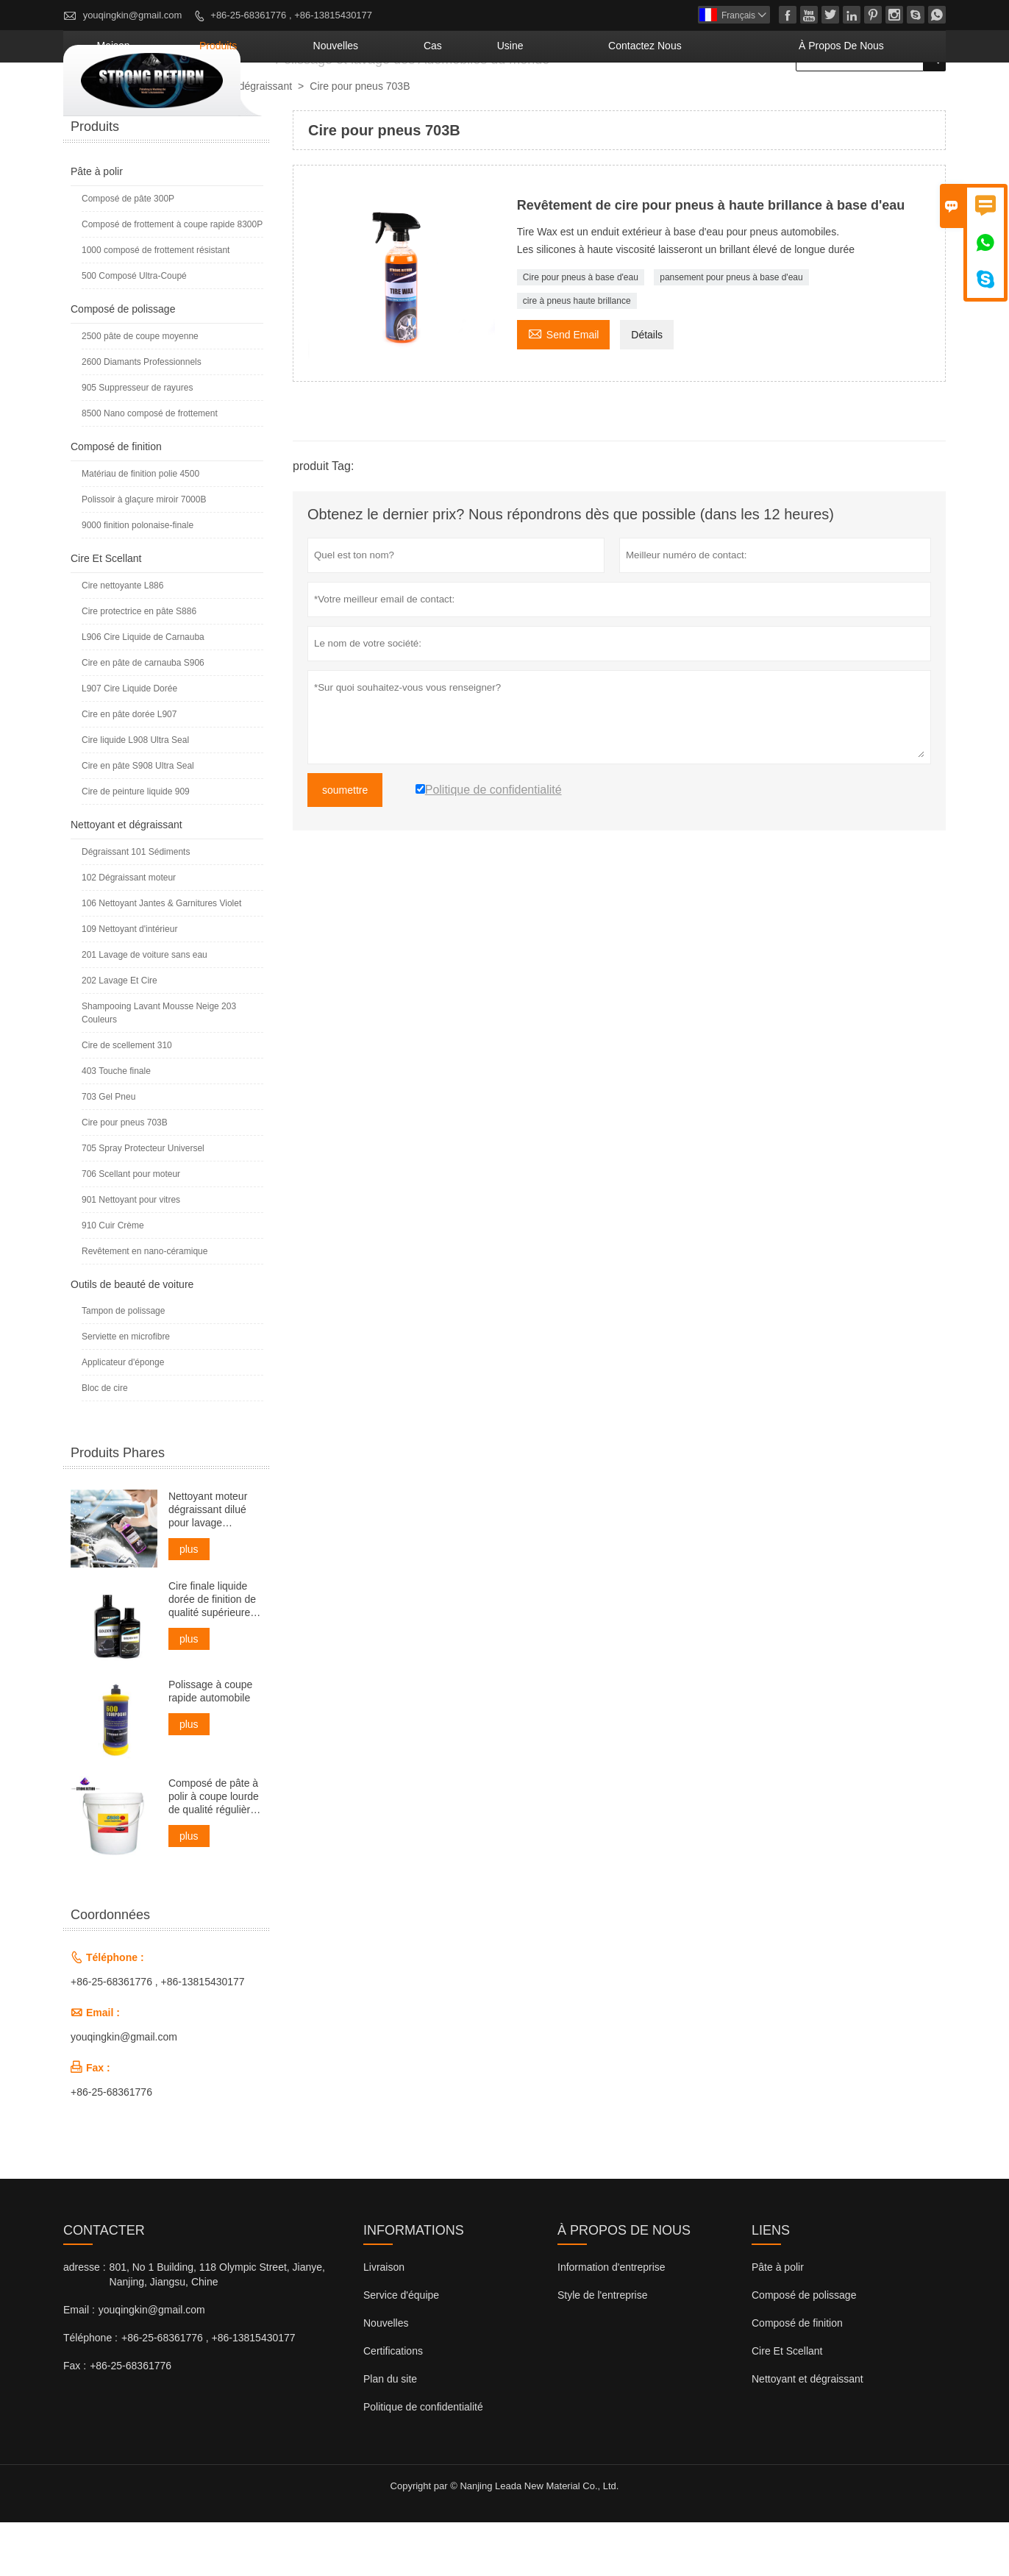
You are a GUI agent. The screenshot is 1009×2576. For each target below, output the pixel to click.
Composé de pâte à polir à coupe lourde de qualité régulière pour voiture (213, 1850)
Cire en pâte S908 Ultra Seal (138, 819)
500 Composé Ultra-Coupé (134, 329)
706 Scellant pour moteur (131, 1228)
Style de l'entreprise (602, 2349)
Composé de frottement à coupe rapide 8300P (172, 278)
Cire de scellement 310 (127, 1099)
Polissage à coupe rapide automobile (210, 1744)
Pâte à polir (97, 225)
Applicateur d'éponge (123, 1416)
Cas (555, 99)
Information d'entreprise (611, 2321)
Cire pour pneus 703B (125, 1176)
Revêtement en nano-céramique (144, 1305)
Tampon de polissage (123, 1364)
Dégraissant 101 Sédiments (136, 905)
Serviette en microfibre (126, 1390)
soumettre (345, 844)
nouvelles (482, 99)
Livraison (383, 2321)
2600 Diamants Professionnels (142, 415)
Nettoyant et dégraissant (236, 140)
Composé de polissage (123, 363)
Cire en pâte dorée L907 (129, 768)
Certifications (393, 2404)
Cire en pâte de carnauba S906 (143, 716)
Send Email (563, 386)
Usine (615, 99)
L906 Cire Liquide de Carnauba (143, 691)
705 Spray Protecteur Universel (143, 1202)
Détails (647, 388)
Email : (79, 2363)
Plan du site (390, 2432)
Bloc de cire (105, 1442)
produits (392, 99)
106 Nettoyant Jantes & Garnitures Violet (161, 957)
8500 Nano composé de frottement (150, 467)
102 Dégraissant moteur (129, 931)
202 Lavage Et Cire (119, 1034)
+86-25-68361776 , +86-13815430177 (291, 15)
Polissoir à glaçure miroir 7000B (144, 553)
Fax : (74, 2419)
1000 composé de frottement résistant (155, 304)
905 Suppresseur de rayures (137, 441)
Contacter (104, 2284)
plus (189, 1603)
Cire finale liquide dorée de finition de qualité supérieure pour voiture (212, 1653)
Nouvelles (385, 2377)
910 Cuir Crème (113, 1279)
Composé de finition (116, 500)
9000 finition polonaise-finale (137, 579)
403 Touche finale (116, 1125)
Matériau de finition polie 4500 (140, 527)
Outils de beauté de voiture (132, 1338)
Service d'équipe (401, 2349)
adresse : (84, 2321)
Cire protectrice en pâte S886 (139, 665)
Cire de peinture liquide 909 (136, 845)
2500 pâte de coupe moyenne (140, 390)
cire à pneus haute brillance (577, 354)
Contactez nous (717, 99)
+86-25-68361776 (111, 2146)
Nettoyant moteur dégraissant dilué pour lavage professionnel (207, 1563)
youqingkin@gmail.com (132, 15)
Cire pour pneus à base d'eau (580, 331)
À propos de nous (866, 99)
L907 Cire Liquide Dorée (129, 742)
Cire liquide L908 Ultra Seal (135, 794)
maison (312, 99)
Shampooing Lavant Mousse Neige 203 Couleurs (159, 1066)
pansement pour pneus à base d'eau (731, 331)
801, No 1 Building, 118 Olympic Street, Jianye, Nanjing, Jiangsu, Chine (217, 2328)
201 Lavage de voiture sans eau (144, 1008)
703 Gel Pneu (108, 1150)
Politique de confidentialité (423, 2460)
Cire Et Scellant (106, 612)
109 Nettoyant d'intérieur (129, 983)
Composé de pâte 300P (128, 252)
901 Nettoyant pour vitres (131, 1253)
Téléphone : (90, 2391)
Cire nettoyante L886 (122, 639)
